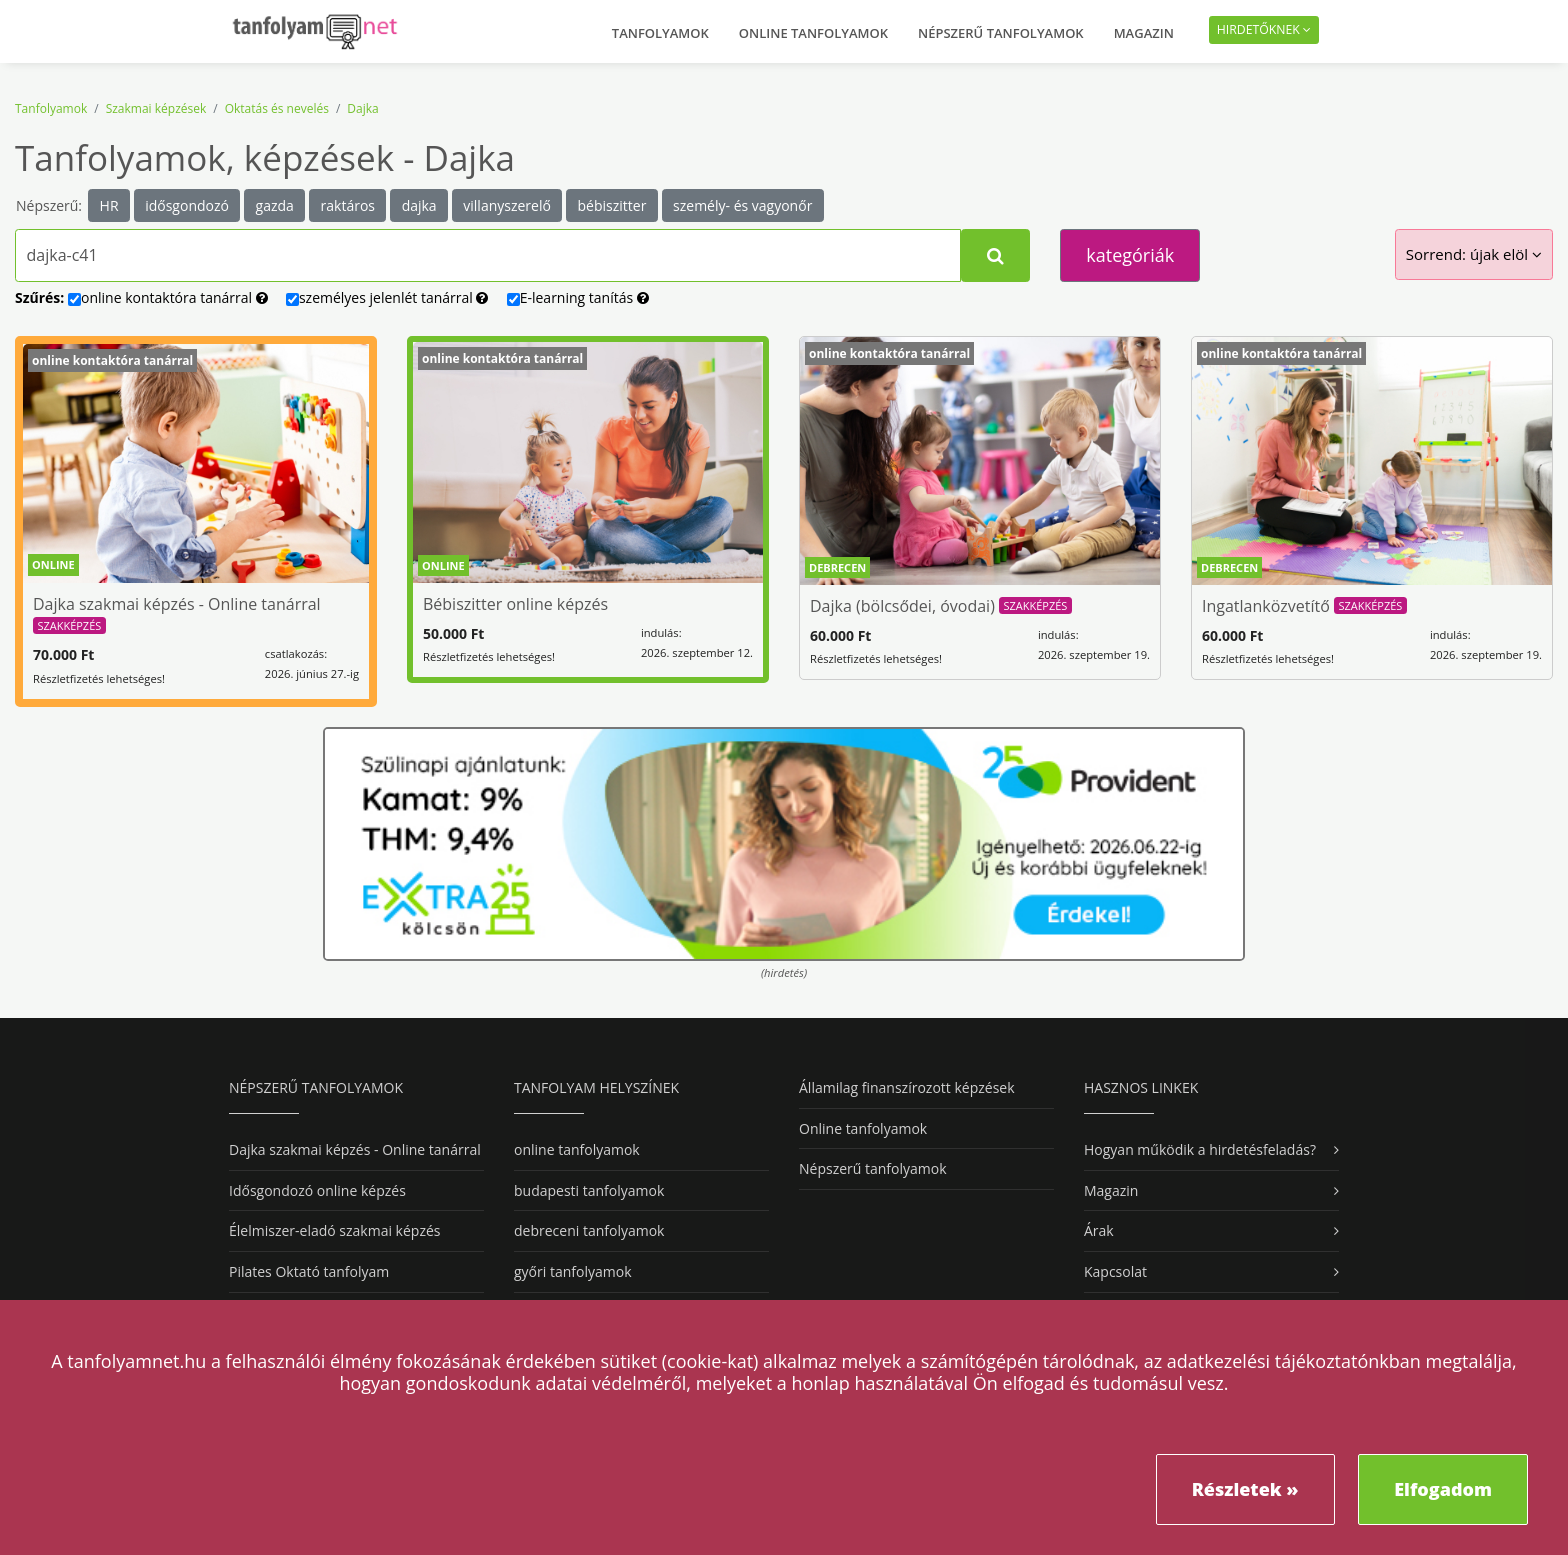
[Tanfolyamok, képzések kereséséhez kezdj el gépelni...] (488, 255)
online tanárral (168, 297)
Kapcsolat (1115, 1271)
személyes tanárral (387, 297)
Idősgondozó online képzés (317, 1190)
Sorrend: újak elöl (1474, 254)
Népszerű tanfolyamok (1001, 33)
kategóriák (1130, 255)
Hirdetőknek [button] (1264, 29)
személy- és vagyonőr (742, 205)
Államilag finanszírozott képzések (907, 1087)
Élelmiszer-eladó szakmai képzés (334, 1230)
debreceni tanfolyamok (589, 1230)
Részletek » (1245, 1489)
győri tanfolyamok (572, 1271)
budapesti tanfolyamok (589, 1190)
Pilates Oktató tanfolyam (309, 1271)
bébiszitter (612, 205)
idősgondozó (187, 205)
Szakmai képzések (156, 108)
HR (109, 205)
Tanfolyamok (660, 33)
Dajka (362, 108)
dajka (419, 205)
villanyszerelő (507, 205)
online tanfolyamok (577, 1149)
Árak (1099, 1230)
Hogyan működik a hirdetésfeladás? (1200, 1149)
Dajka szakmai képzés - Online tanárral (355, 1149)
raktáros (348, 205)
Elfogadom (1443, 1489)
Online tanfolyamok (813, 33)
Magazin (1144, 33)
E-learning (578, 297)
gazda (275, 205)
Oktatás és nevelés (277, 108)
